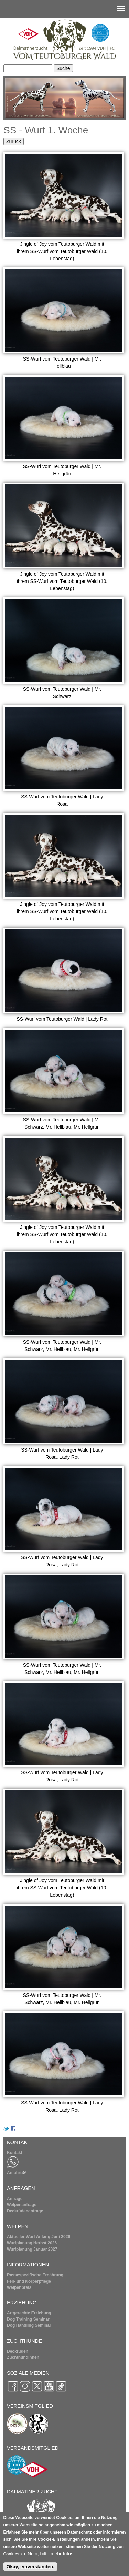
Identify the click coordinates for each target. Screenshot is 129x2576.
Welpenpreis (19, 2287)
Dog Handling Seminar (29, 2325)
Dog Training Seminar (28, 2319)
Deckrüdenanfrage (25, 2211)
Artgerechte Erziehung (29, 2313)
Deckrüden (17, 2351)
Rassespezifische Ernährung (35, 2275)
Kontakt (14, 2152)
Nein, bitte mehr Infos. (51, 2553)
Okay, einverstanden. (30, 2566)
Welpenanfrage (21, 2204)
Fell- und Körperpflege (29, 2281)
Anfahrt (16, 2172)
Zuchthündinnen (23, 2357)
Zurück (13, 141)
